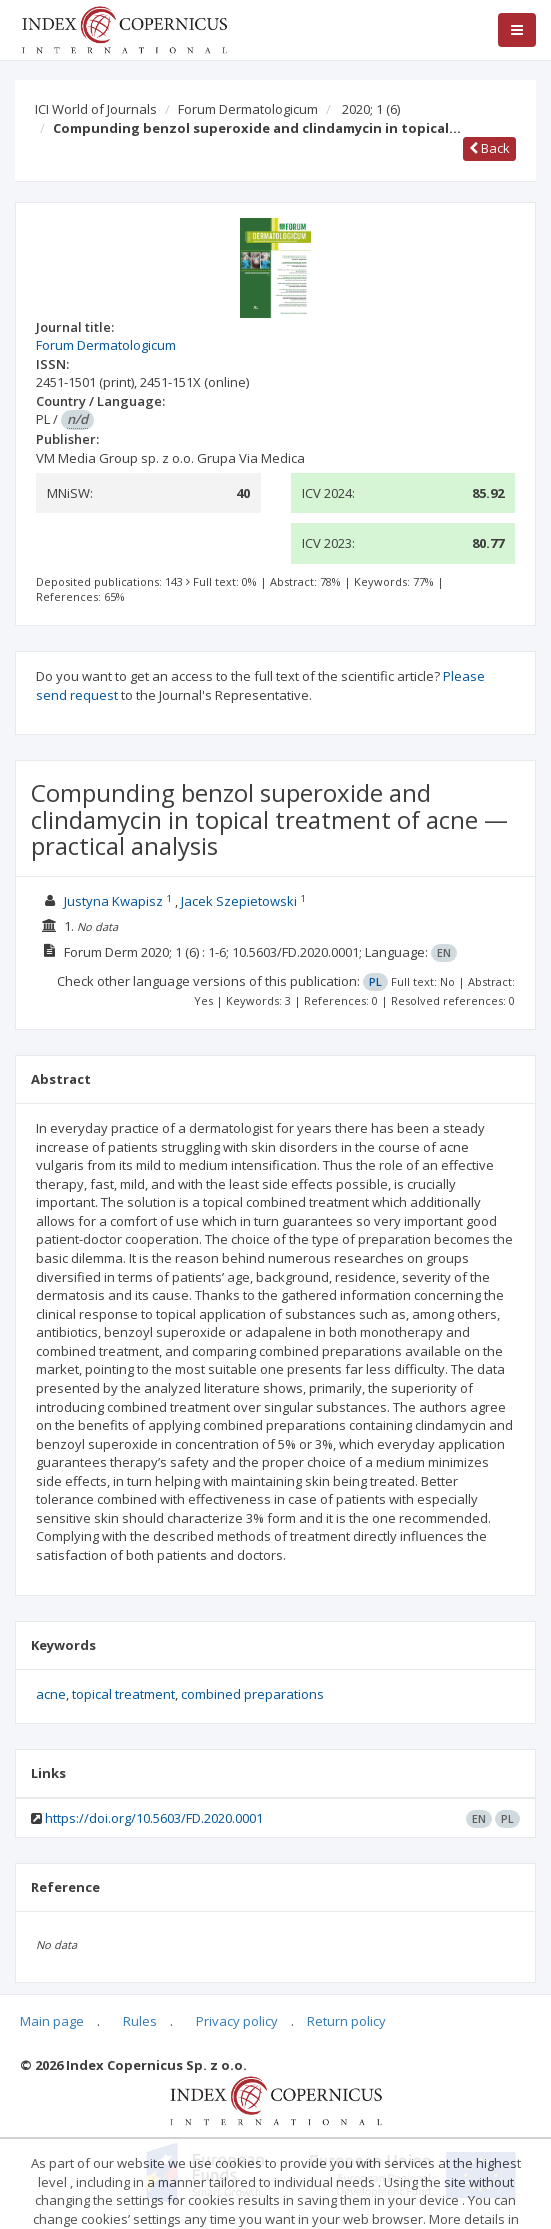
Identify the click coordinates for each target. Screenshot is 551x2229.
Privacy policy (237, 2021)
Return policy (346, 2021)
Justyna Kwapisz (113, 901)
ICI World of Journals (96, 109)
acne (51, 1694)
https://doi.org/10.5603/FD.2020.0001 (154, 1818)
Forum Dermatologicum (248, 109)
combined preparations (252, 1694)
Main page (52, 2021)
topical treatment (123, 1694)
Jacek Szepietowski (239, 901)
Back (489, 148)
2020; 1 (371, 109)
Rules (140, 2021)
